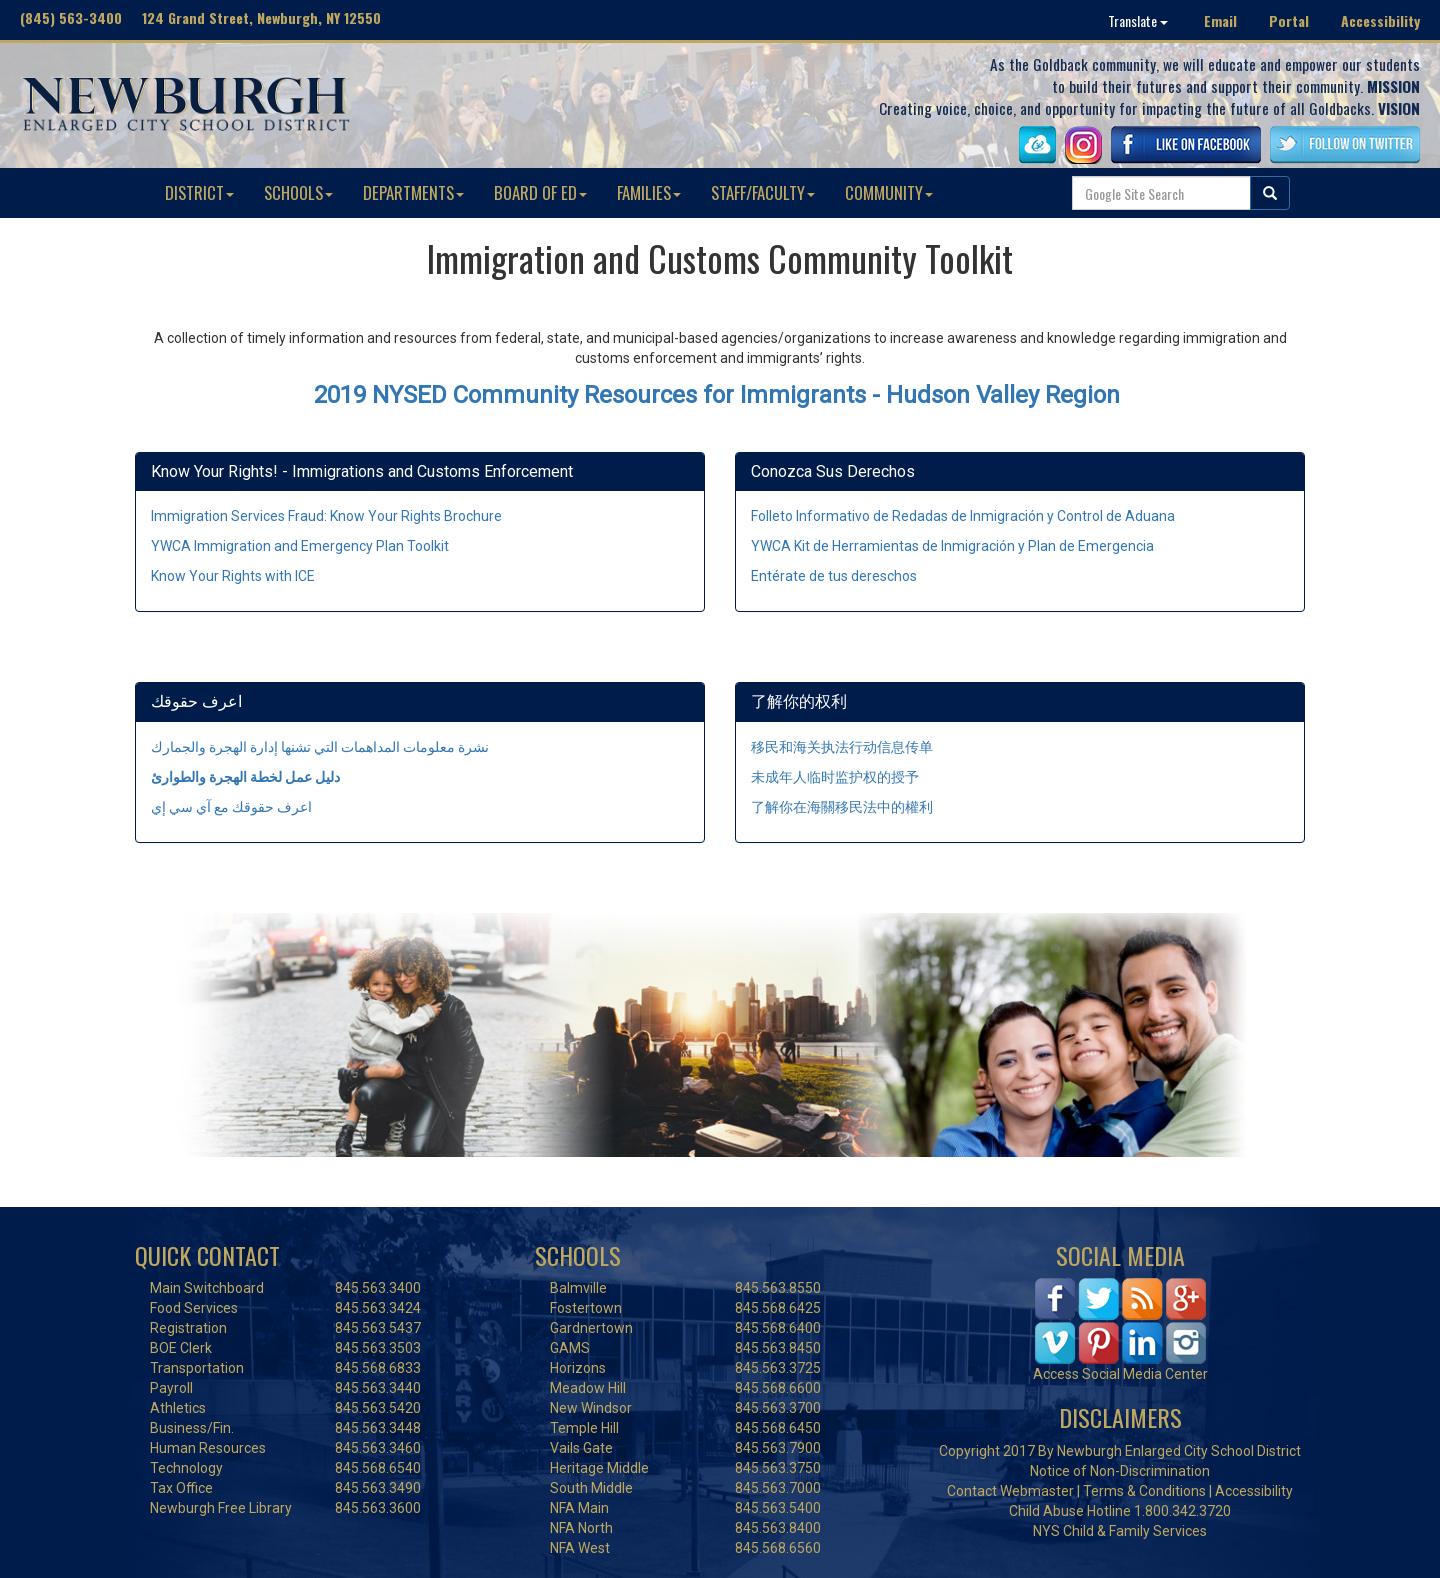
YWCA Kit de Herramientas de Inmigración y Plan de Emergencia (952, 546)
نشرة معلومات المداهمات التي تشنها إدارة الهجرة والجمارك (320, 747)
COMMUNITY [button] (889, 192)
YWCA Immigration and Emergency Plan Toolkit (300, 546)
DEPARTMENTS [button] (413, 192)
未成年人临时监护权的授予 (835, 777)
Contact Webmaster (1010, 1491)
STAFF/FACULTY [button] (763, 192)
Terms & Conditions (1144, 1491)
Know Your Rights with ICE (233, 576)
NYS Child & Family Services (1120, 1531)
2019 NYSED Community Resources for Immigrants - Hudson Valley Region (717, 395)
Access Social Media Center (1120, 1374)
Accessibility (1380, 20)
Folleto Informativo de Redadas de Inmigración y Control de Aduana (963, 516)
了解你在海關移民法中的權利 (842, 807)
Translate (1138, 20)
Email (1220, 20)
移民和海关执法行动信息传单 (842, 747)
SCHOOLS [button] (298, 192)
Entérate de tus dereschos (834, 576)
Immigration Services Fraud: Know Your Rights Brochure (326, 516)
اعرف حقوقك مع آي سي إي (231, 807)
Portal (1289, 20)
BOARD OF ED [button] (540, 192)
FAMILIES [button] (649, 192)
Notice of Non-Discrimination (1120, 1471)
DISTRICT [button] (199, 192)
